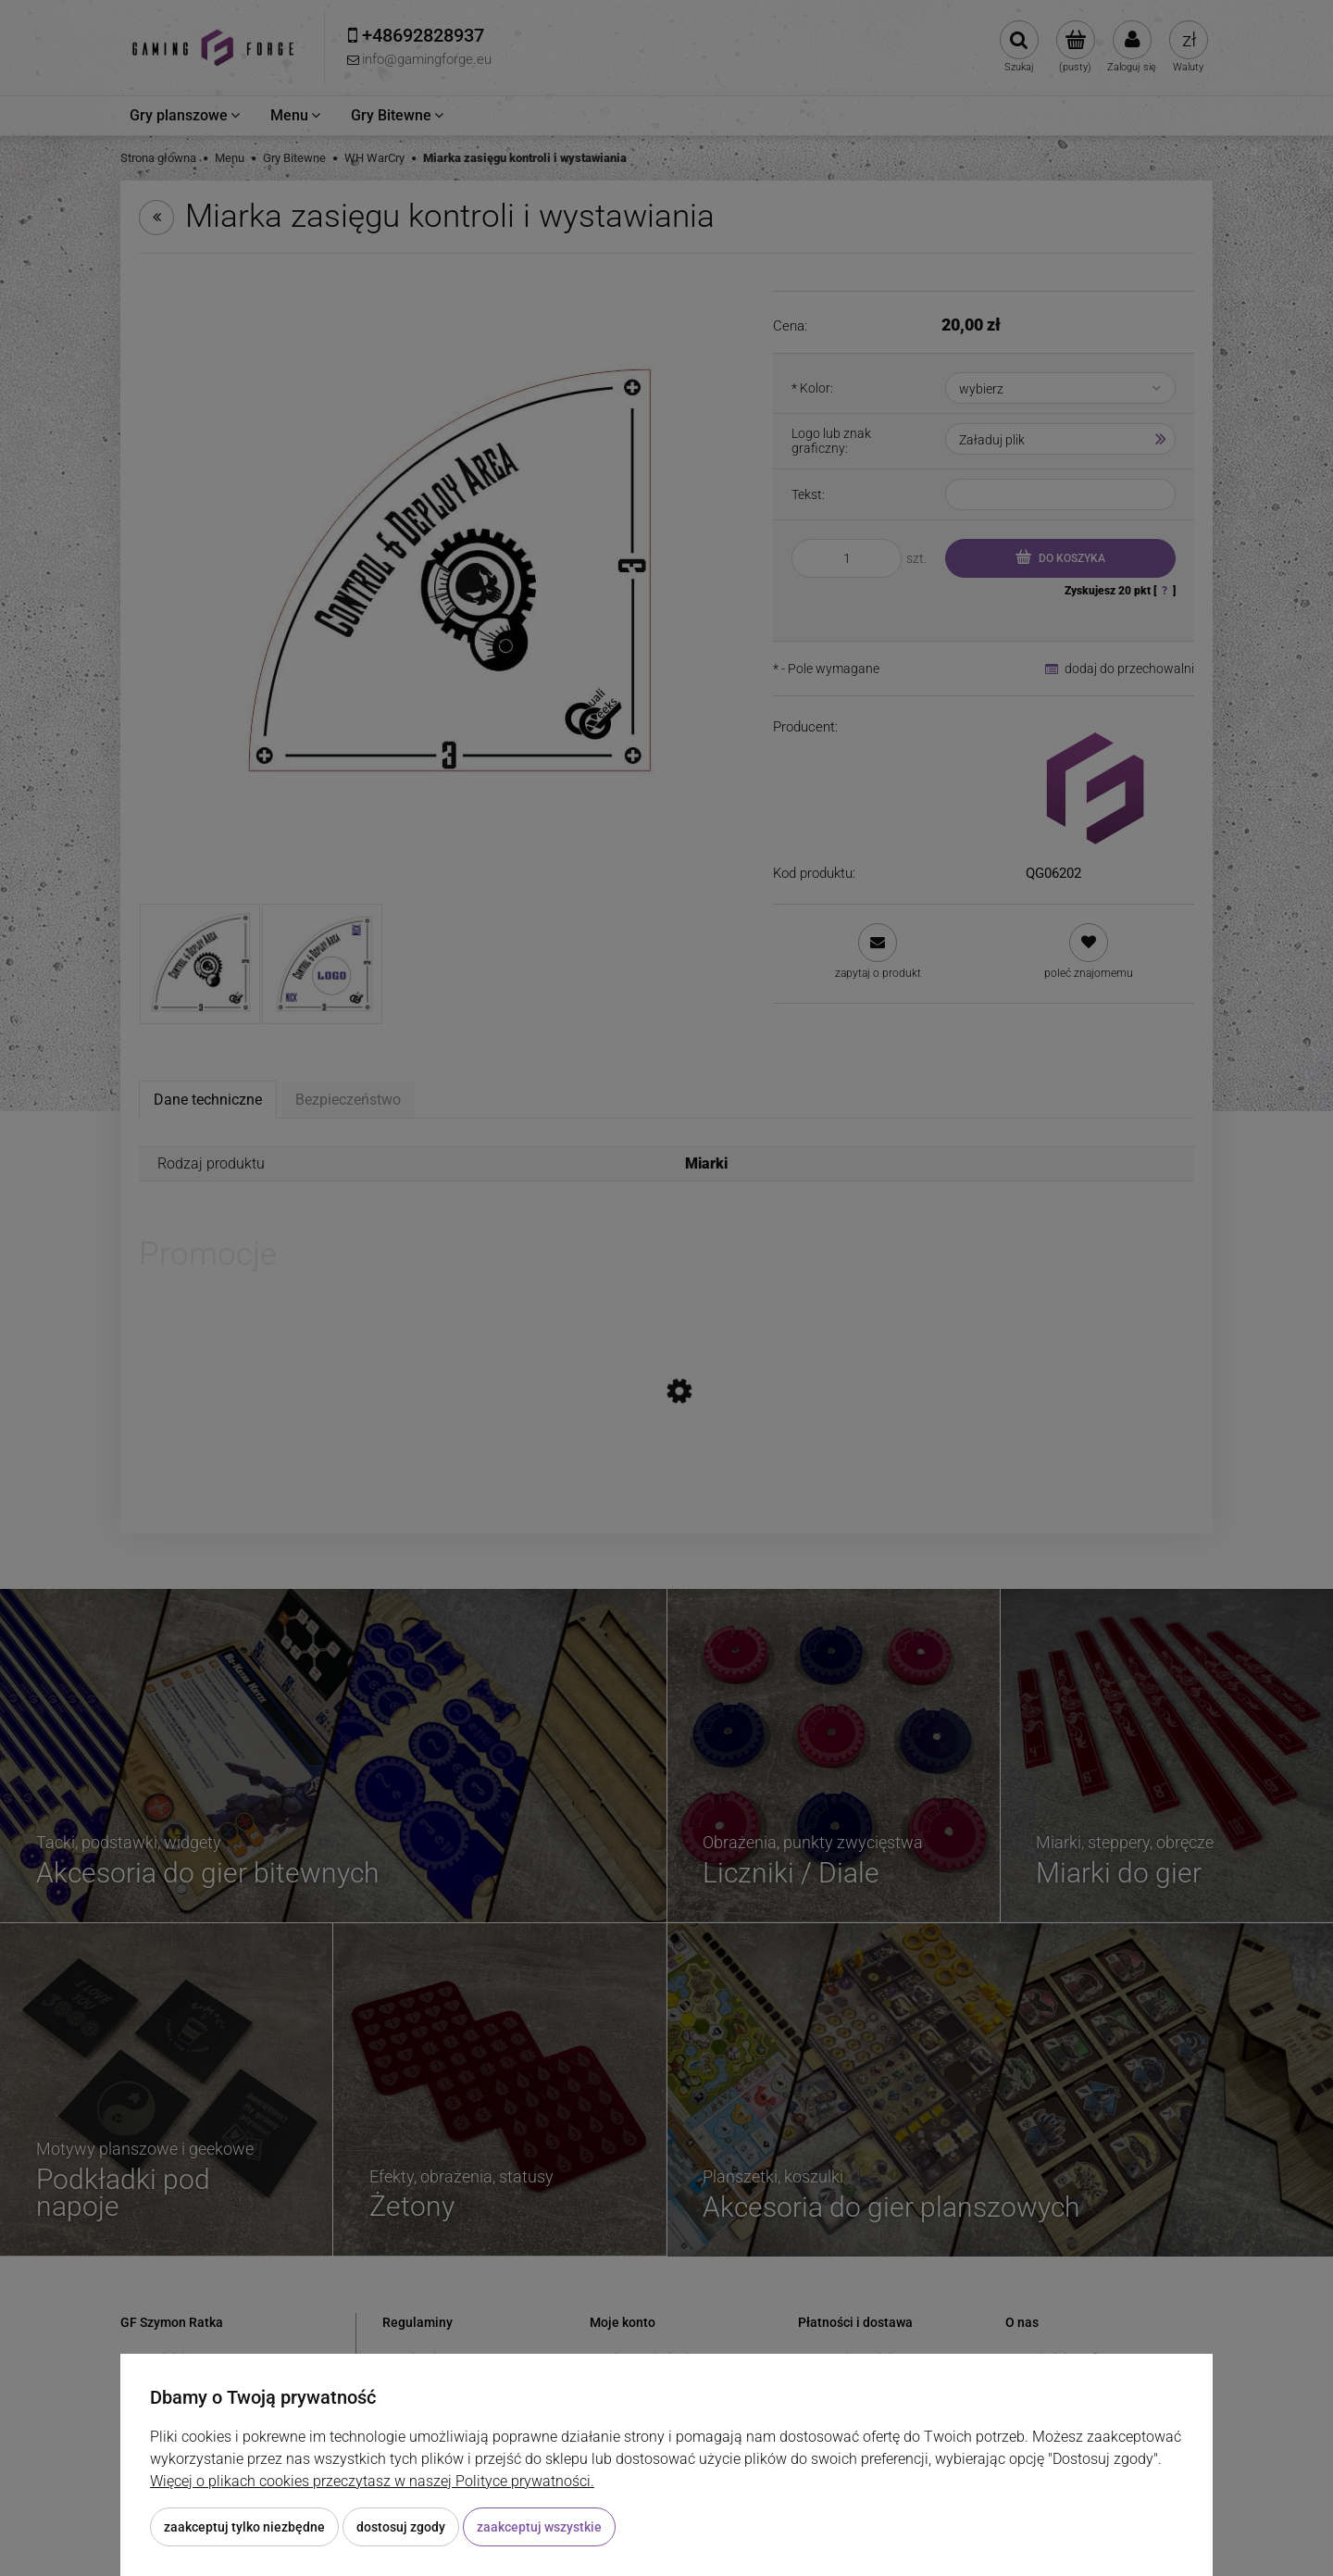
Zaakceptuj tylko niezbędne (244, 2527)
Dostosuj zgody (400, 2527)
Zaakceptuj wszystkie (539, 2527)
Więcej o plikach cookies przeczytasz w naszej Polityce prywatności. (372, 2481)
